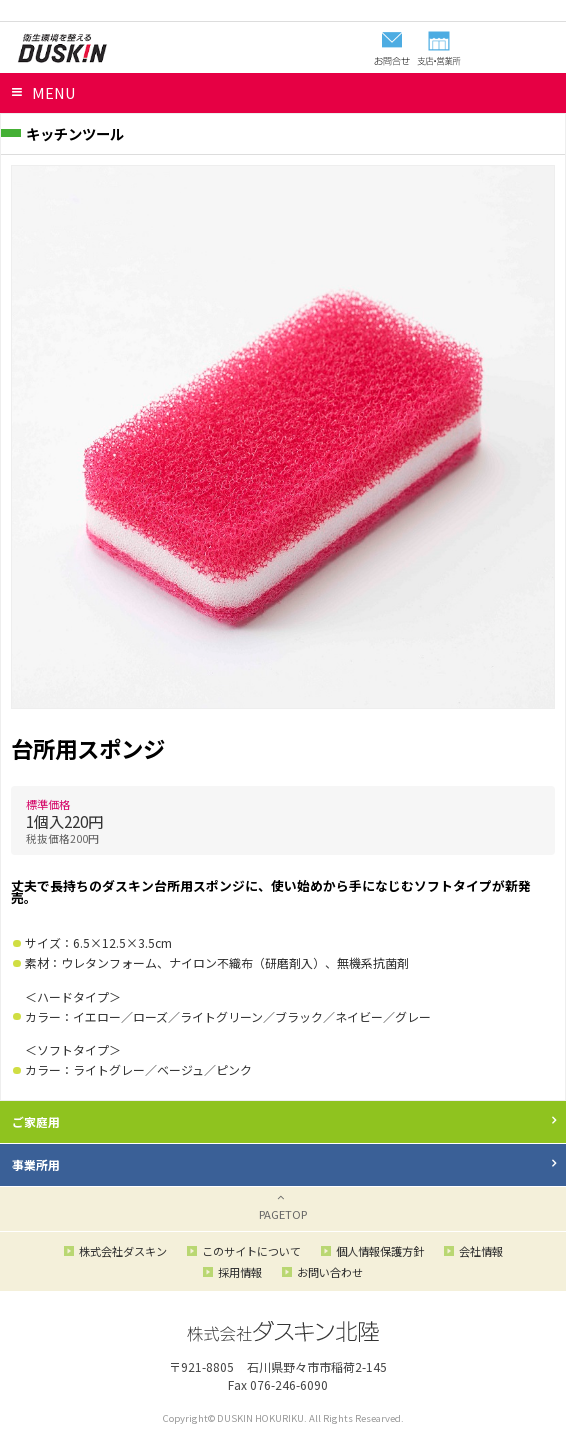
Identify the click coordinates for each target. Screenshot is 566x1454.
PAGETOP (283, 1214)
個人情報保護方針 (380, 1251)
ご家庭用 (36, 1121)
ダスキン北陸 (62, 48)
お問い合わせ (330, 1272)
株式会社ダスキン (123, 1251)
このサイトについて (251, 1251)
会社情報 (481, 1251)
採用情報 (240, 1272)
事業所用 (36, 1164)
